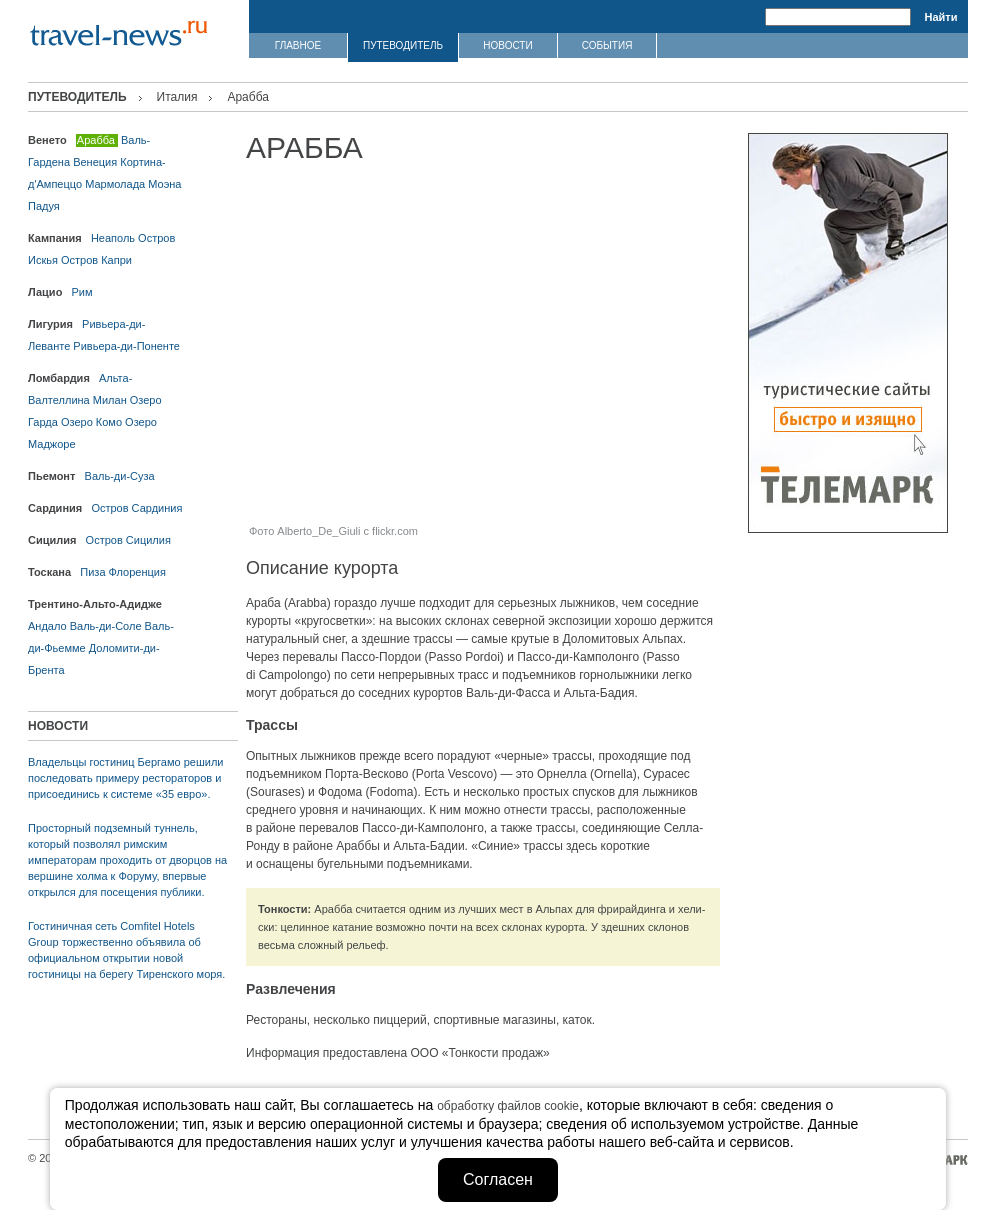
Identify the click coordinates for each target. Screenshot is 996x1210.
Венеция (95, 162)
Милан (110, 400)
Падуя (44, 206)
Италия (177, 97)
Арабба (96, 140)
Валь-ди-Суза (120, 476)
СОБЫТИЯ (607, 45)
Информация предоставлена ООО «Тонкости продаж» (398, 1053)
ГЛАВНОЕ (298, 45)
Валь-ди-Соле (106, 626)
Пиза (92, 572)
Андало (47, 626)
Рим (82, 292)
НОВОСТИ (507, 45)
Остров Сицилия (128, 540)
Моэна (164, 184)
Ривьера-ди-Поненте (126, 346)
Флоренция (137, 572)
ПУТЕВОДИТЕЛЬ (403, 45)
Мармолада (115, 184)
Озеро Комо (91, 422)
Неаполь (113, 238)
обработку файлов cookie (508, 1106)
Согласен (498, 1179)
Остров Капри (96, 260)
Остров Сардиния (136, 508)
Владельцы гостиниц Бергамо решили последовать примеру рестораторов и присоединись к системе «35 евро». (125, 778)
